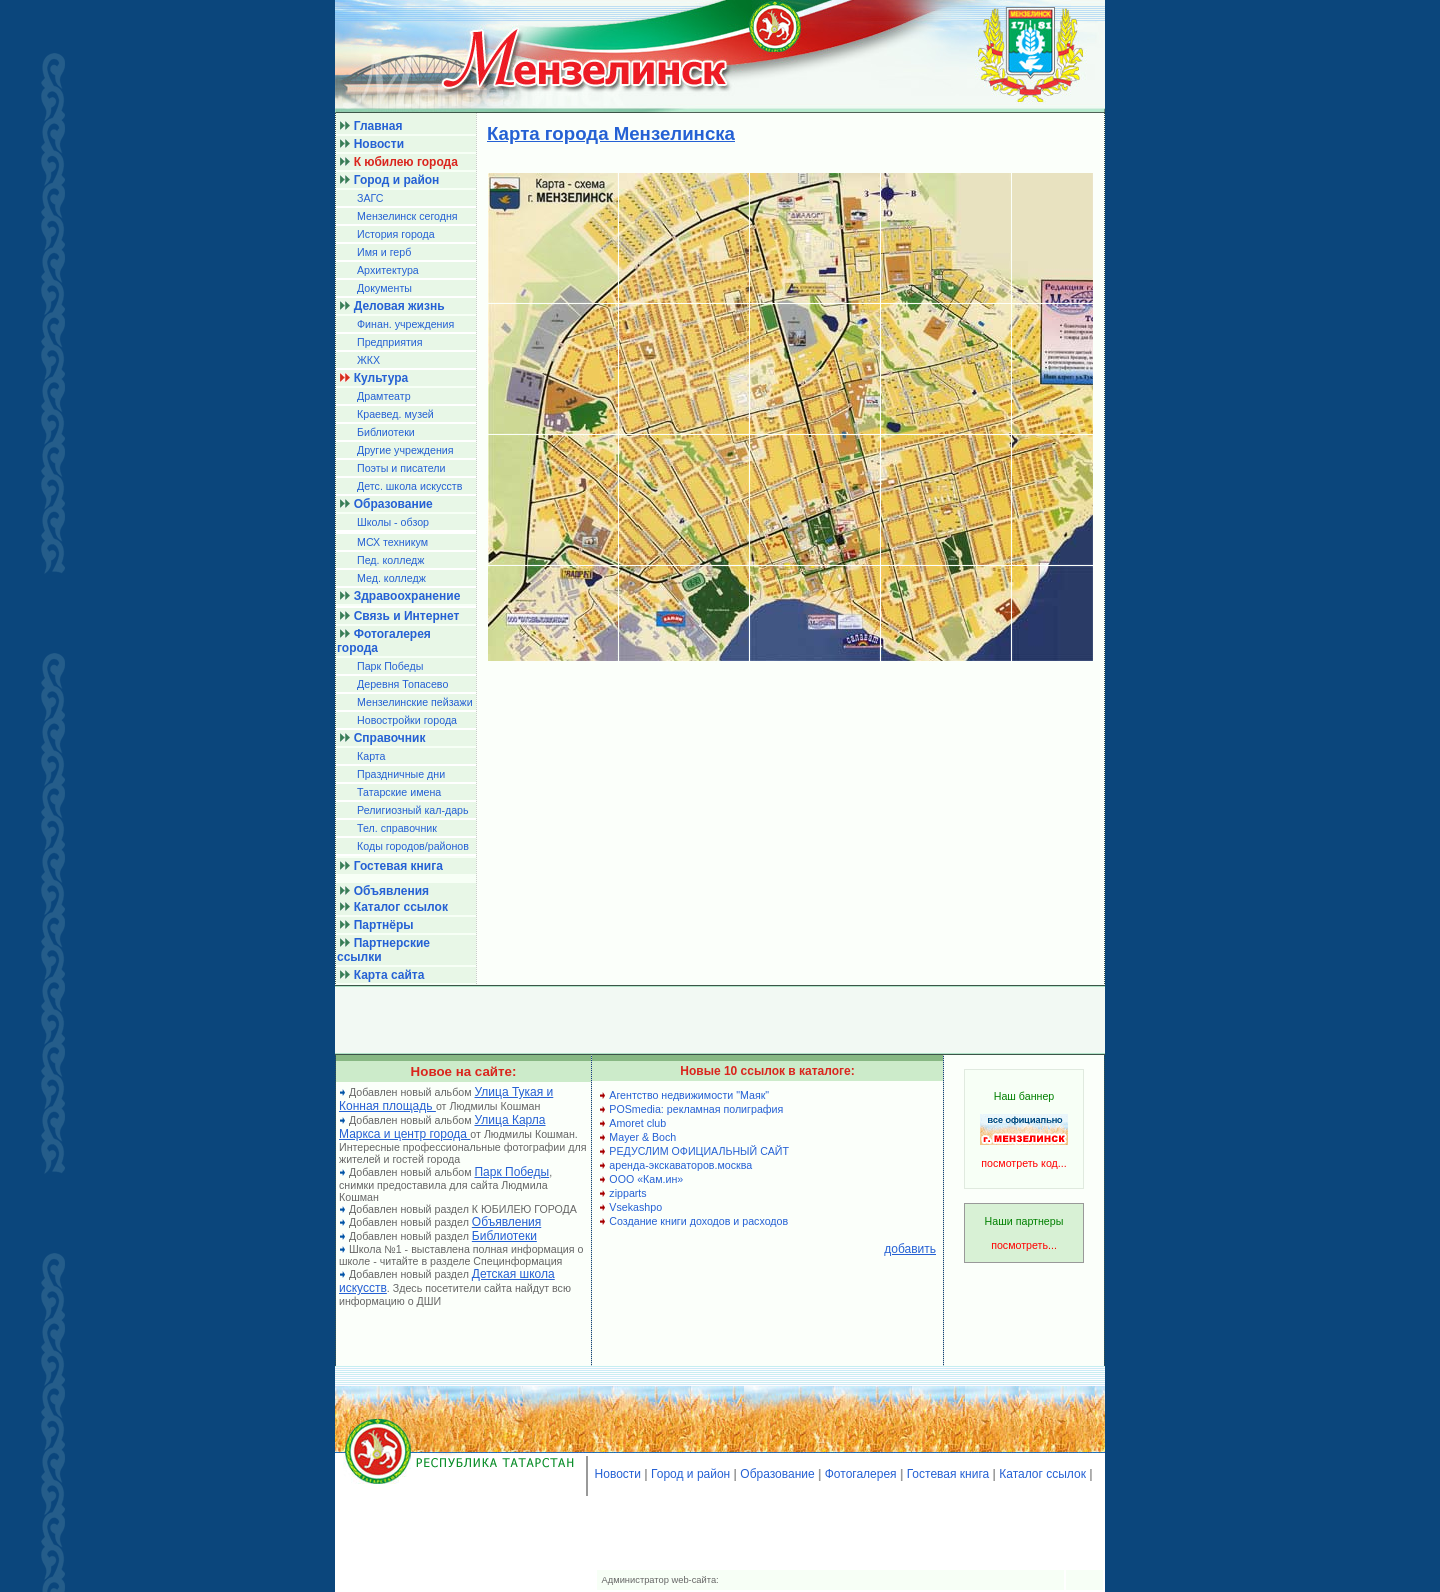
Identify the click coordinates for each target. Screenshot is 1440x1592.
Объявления (506, 1222)
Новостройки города (407, 720)
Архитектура (388, 270)
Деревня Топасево (402, 684)
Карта (371, 756)
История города (396, 234)
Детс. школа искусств (409, 486)
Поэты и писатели (401, 468)
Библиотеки (386, 432)
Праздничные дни (401, 774)
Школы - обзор (393, 522)
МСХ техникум (392, 542)
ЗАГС (370, 198)
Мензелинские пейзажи (415, 702)
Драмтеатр (384, 396)
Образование (777, 1474)
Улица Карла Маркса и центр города (442, 1127)
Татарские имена (399, 792)
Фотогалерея (861, 1474)
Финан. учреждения (405, 324)
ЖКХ (368, 360)
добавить (910, 1249)
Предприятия (390, 342)
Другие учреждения (405, 450)
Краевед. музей (395, 414)
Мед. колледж (391, 578)
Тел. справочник (397, 828)
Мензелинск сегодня (407, 216)
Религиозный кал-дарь (413, 810)
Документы (384, 288)
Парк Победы (390, 666)
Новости (618, 1474)
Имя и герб (384, 252)
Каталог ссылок (1042, 1474)
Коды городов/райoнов (413, 846)
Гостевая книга (948, 1474)
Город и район (690, 1474)
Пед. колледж (390, 560)
